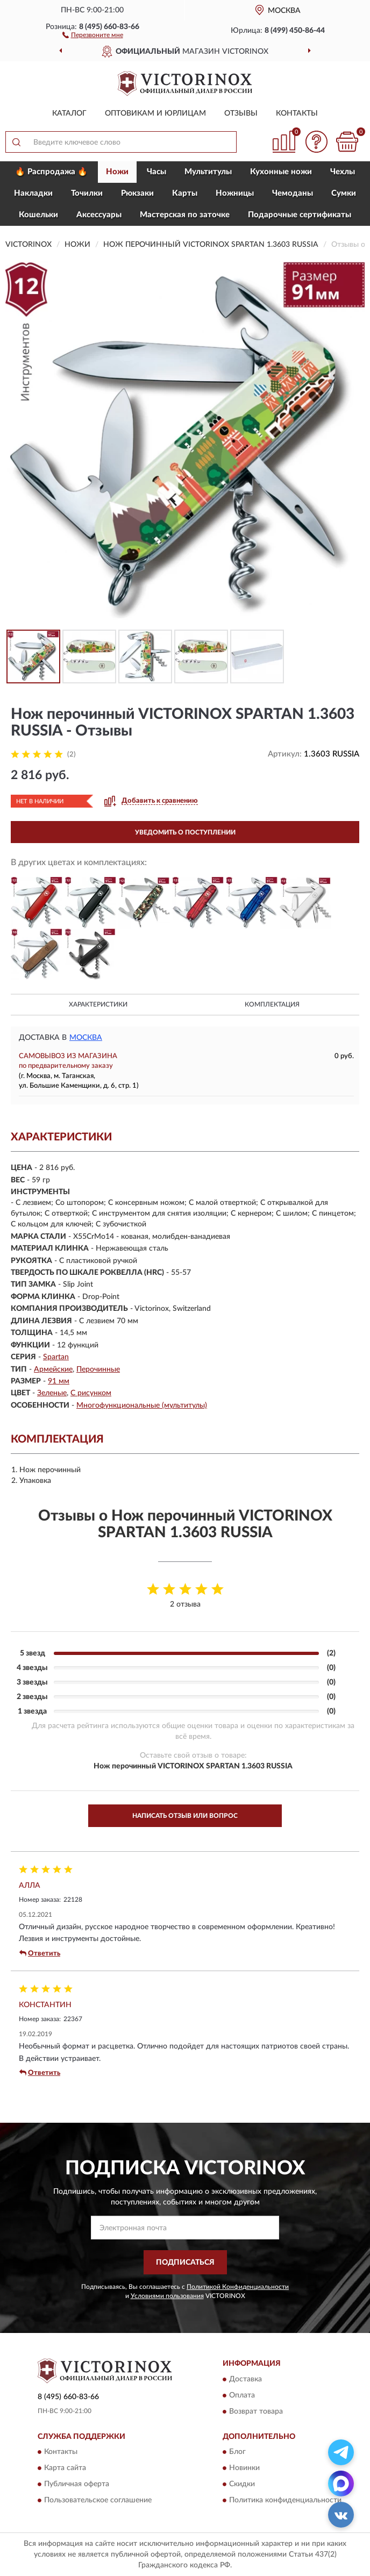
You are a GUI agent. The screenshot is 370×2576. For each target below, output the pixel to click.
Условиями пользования (167, 2296)
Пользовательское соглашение (98, 2500)
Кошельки (38, 215)
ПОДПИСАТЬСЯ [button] (185, 2262)
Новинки (244, 2468)
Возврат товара (256, 2411)
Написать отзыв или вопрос (185, 1816)
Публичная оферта (76, 2484)
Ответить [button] (39, 1953)
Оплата (242, 2395)
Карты (184, 193)
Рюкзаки (137, 193)
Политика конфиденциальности (285, 2500)
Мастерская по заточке (185, 215)
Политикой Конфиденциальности (238, 2287)
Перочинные (98, 1369)
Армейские (53, 1369)
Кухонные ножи (281, 172)
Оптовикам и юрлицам (155, 113)
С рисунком (90, 1393)
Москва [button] (85, 1037)
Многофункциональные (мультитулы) (141, 1405)
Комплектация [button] (272, 1004)
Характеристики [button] (98, 1004)
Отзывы (241, 113)
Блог (237, 2452)
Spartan (56, 1357)
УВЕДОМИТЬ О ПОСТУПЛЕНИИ (185, 832)
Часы (156, 172)
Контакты (297, 113)
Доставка (245, 2379)
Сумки (343, 193)
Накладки (33, 193)
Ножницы (235, 193)
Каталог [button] (69, 113)
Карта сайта (65, 2468)
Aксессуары (99, 215)
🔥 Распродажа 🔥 (51, 172)
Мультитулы (208, 172)
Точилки (87, 193)
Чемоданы (292, 193)
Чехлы (342, 172)
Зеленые (52, 1393)
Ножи (117, 172)
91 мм (58, 1381)
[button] (92, 34)
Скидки (242, 2484)
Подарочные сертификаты (299, 215)
